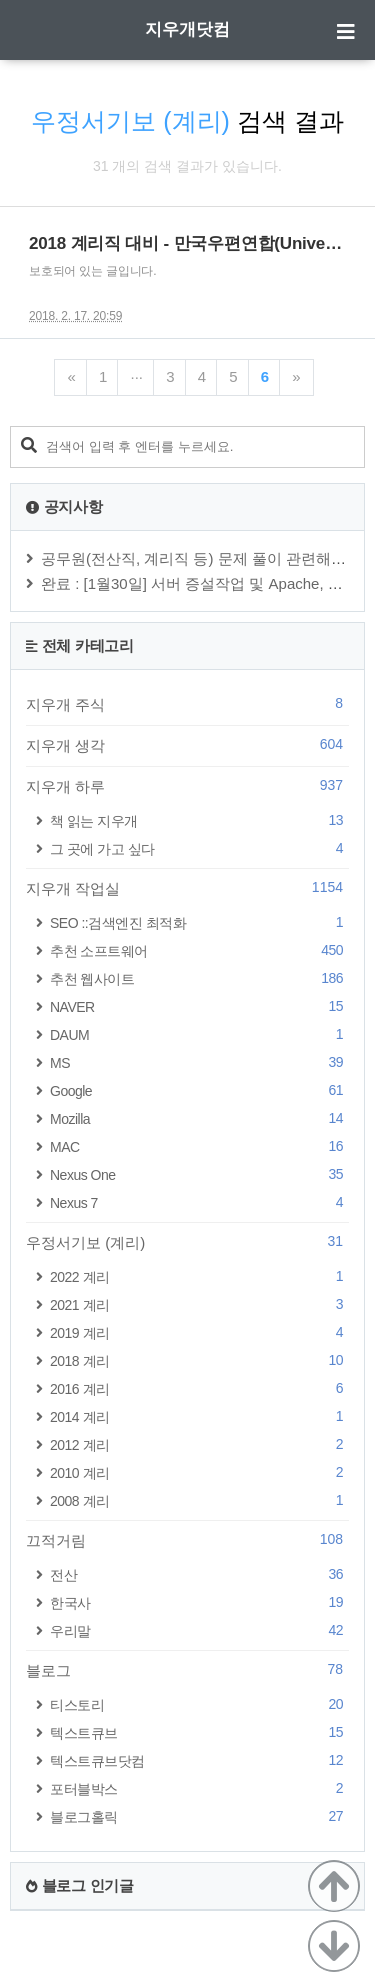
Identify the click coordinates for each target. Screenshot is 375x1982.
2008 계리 (199, 1500)
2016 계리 (199, 1388)
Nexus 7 (199, 1202)
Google (199, 1090)
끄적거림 (187, 1540)
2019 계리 (199, 1332)
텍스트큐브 (199, 1732)
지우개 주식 (187, 704)
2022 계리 (199, 1276)
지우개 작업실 (187, 888)
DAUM (199, 1034)
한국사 (199, 1602)
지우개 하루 (187, 786)
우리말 (199, 1630)
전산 (199, 1574)
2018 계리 (199, 1360)
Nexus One (199, 1174)
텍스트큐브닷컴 (199, 1760)
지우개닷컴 (187, 29)
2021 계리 (199, 1304)
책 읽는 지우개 (199, 820)
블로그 (187, 1670)
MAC (199, 1146)
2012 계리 (199, 1444)
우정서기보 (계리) (187, 1242)
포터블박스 (199, 1788)
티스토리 (199, 1704)
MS (199, 1062)
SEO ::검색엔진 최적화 (199, 922)
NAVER (199, 1006)
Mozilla (199, 1118)
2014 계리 (199, 1416)
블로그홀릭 (199, 1816)
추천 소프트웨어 (199, 950)
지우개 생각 (187, 745)
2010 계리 (199, 1472)
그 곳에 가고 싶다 (199, 848)
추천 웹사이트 (199, 978)
